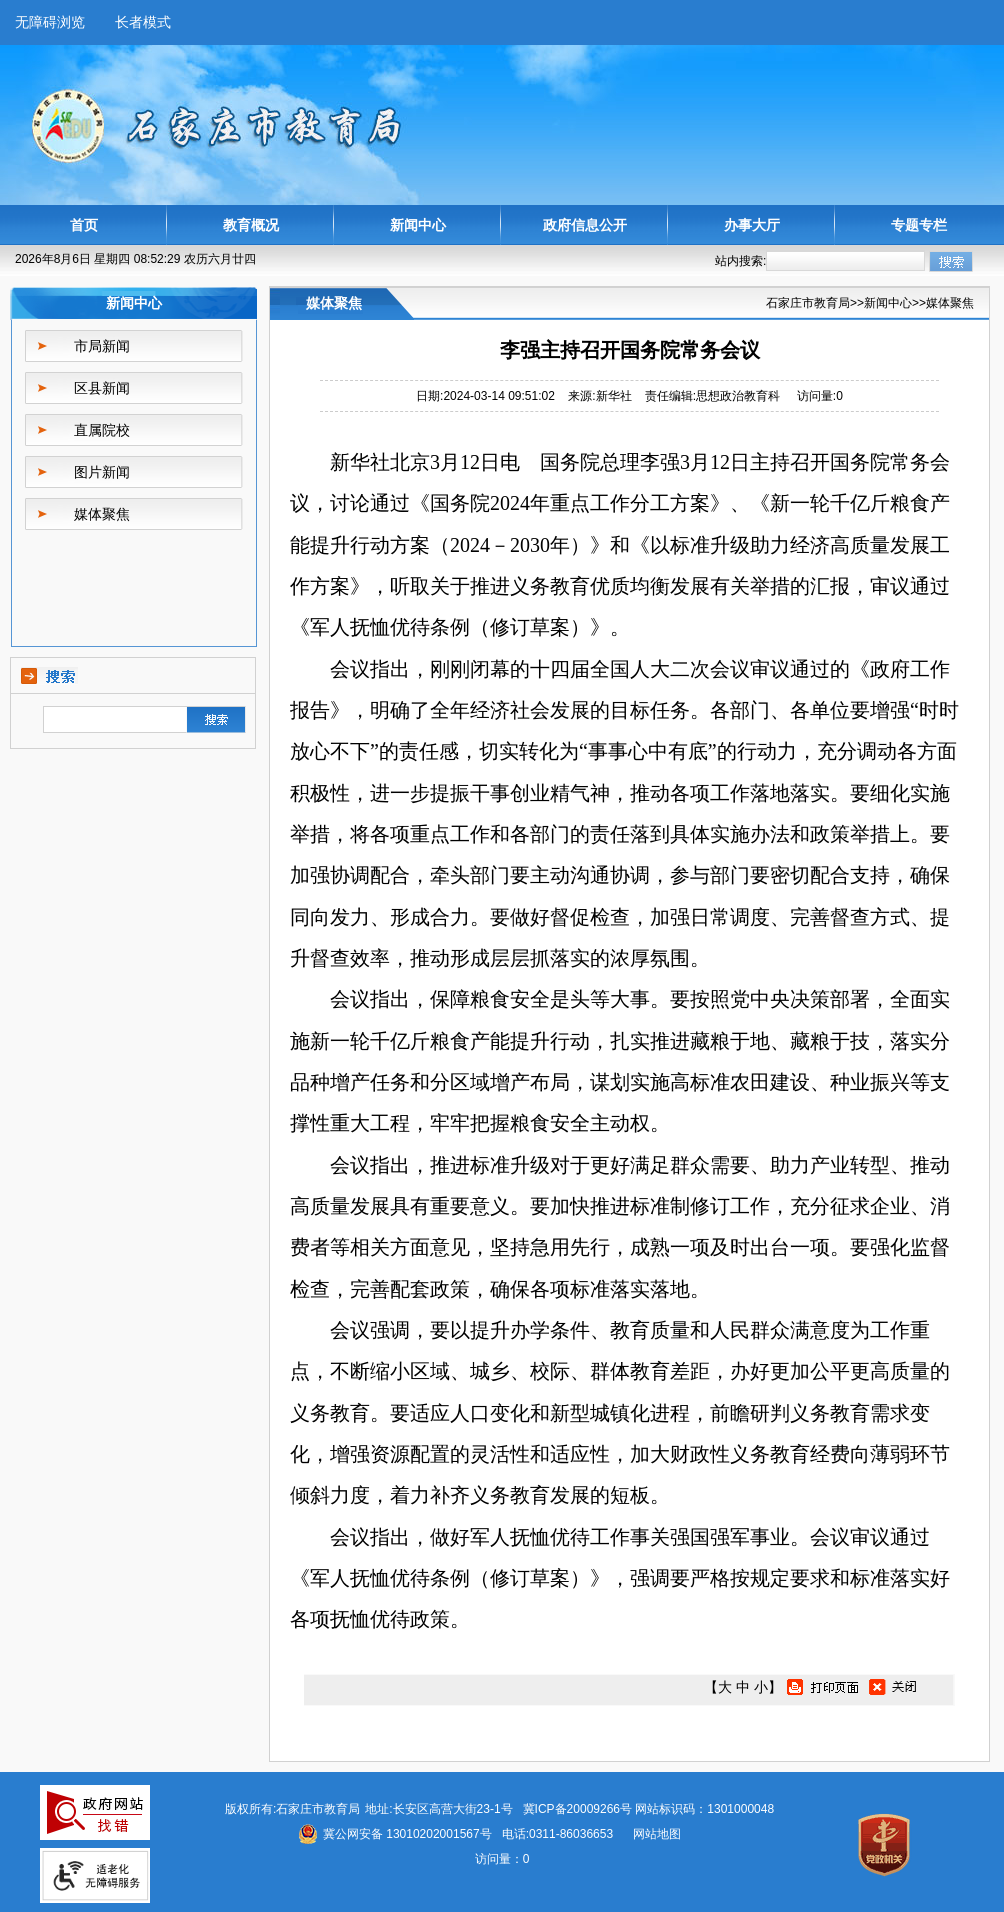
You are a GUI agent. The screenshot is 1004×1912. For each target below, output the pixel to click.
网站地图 (657, 1834)
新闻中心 (418, 225)
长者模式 (143, 22)
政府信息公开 (585, 225)
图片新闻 (102, 472)
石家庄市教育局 (808, 303)
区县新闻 (102, 388)
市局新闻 (102, 346)
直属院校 (102, 430)
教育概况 (251, 225)
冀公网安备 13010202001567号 (407, 1834)
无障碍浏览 (50, 22)
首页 (84, 225)
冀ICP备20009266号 (577, 1809)
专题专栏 (919, 225)
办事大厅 (752, 225)
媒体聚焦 (102, 514)
